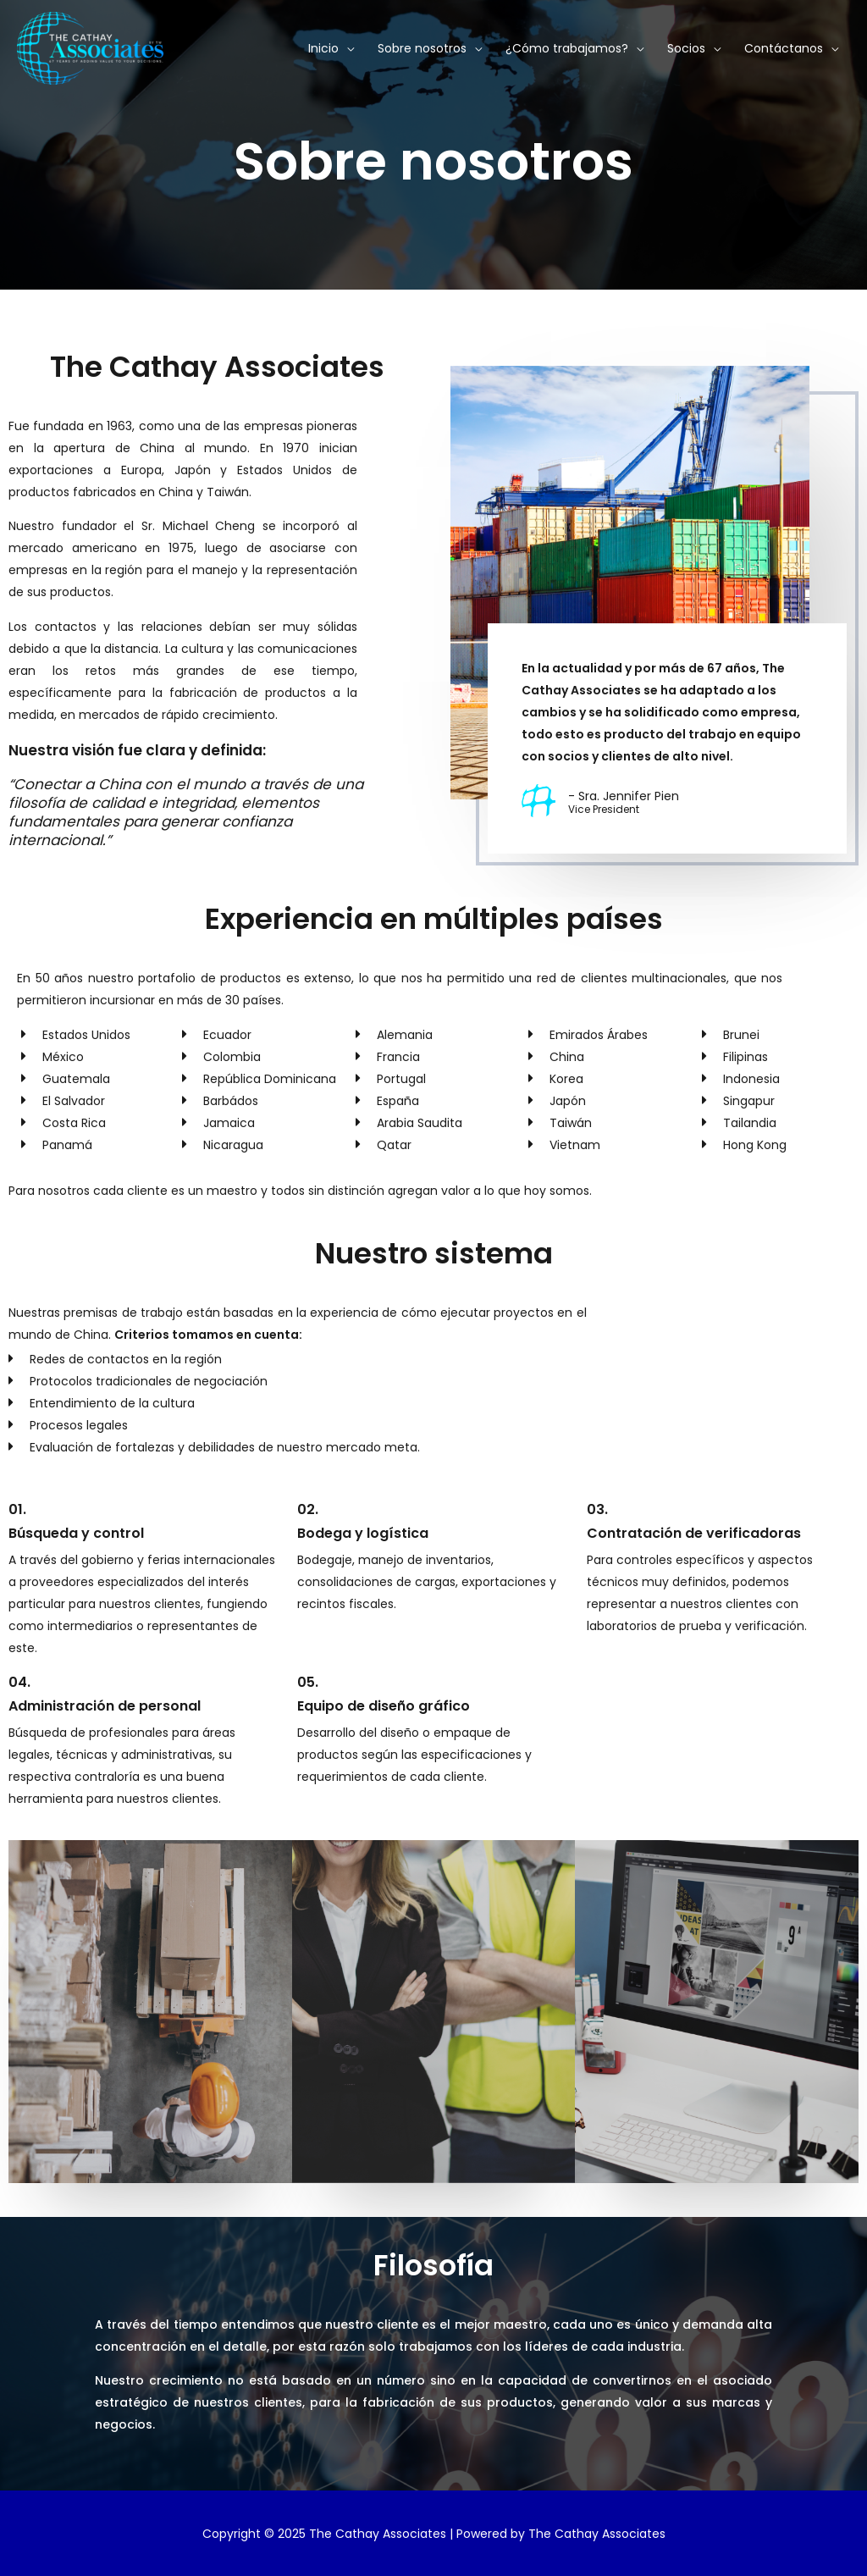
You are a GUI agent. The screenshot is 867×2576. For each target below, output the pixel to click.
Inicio (323, 48)
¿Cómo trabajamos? (566, 48)
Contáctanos (783, 48)
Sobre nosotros (422, 48)
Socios (686, 48)
